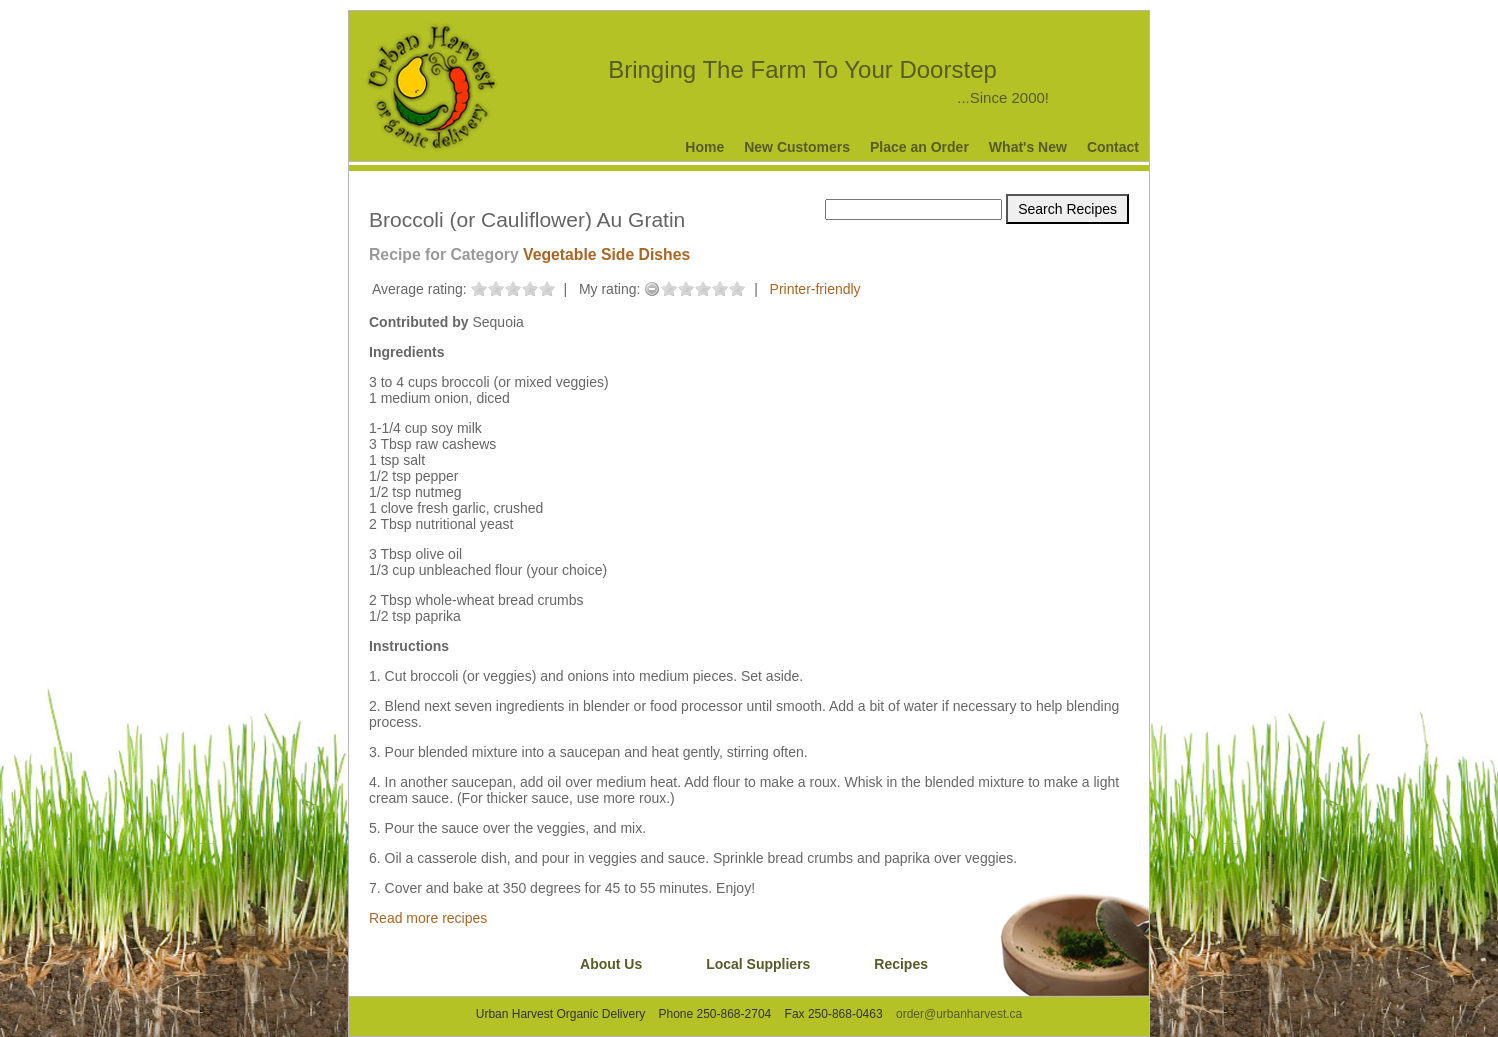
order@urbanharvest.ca (959, 1014)
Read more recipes (428, 918)
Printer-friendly (815, 289)
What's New (1028, 147)
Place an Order (919, 147)
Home (704, 147)
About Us (611, 964)
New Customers (797, 147)
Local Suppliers (758, 964)
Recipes (901, 964)
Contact (1113, 147)
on (479, 288)
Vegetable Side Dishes (606, 254)
